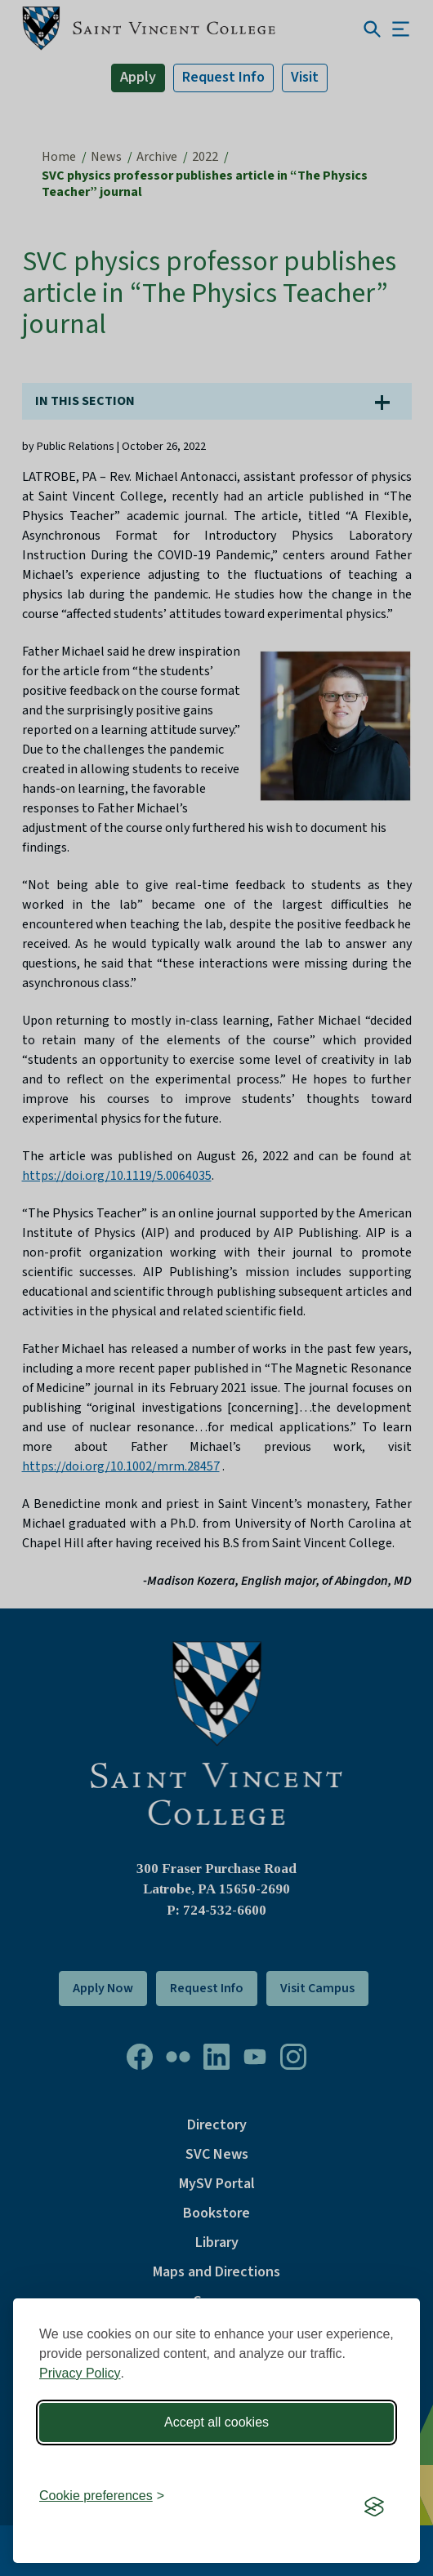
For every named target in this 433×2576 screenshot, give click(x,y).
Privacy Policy (80, 2373)
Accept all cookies (216, 2422)
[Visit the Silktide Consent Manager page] (374, 2506)
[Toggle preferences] (101, 2496)
